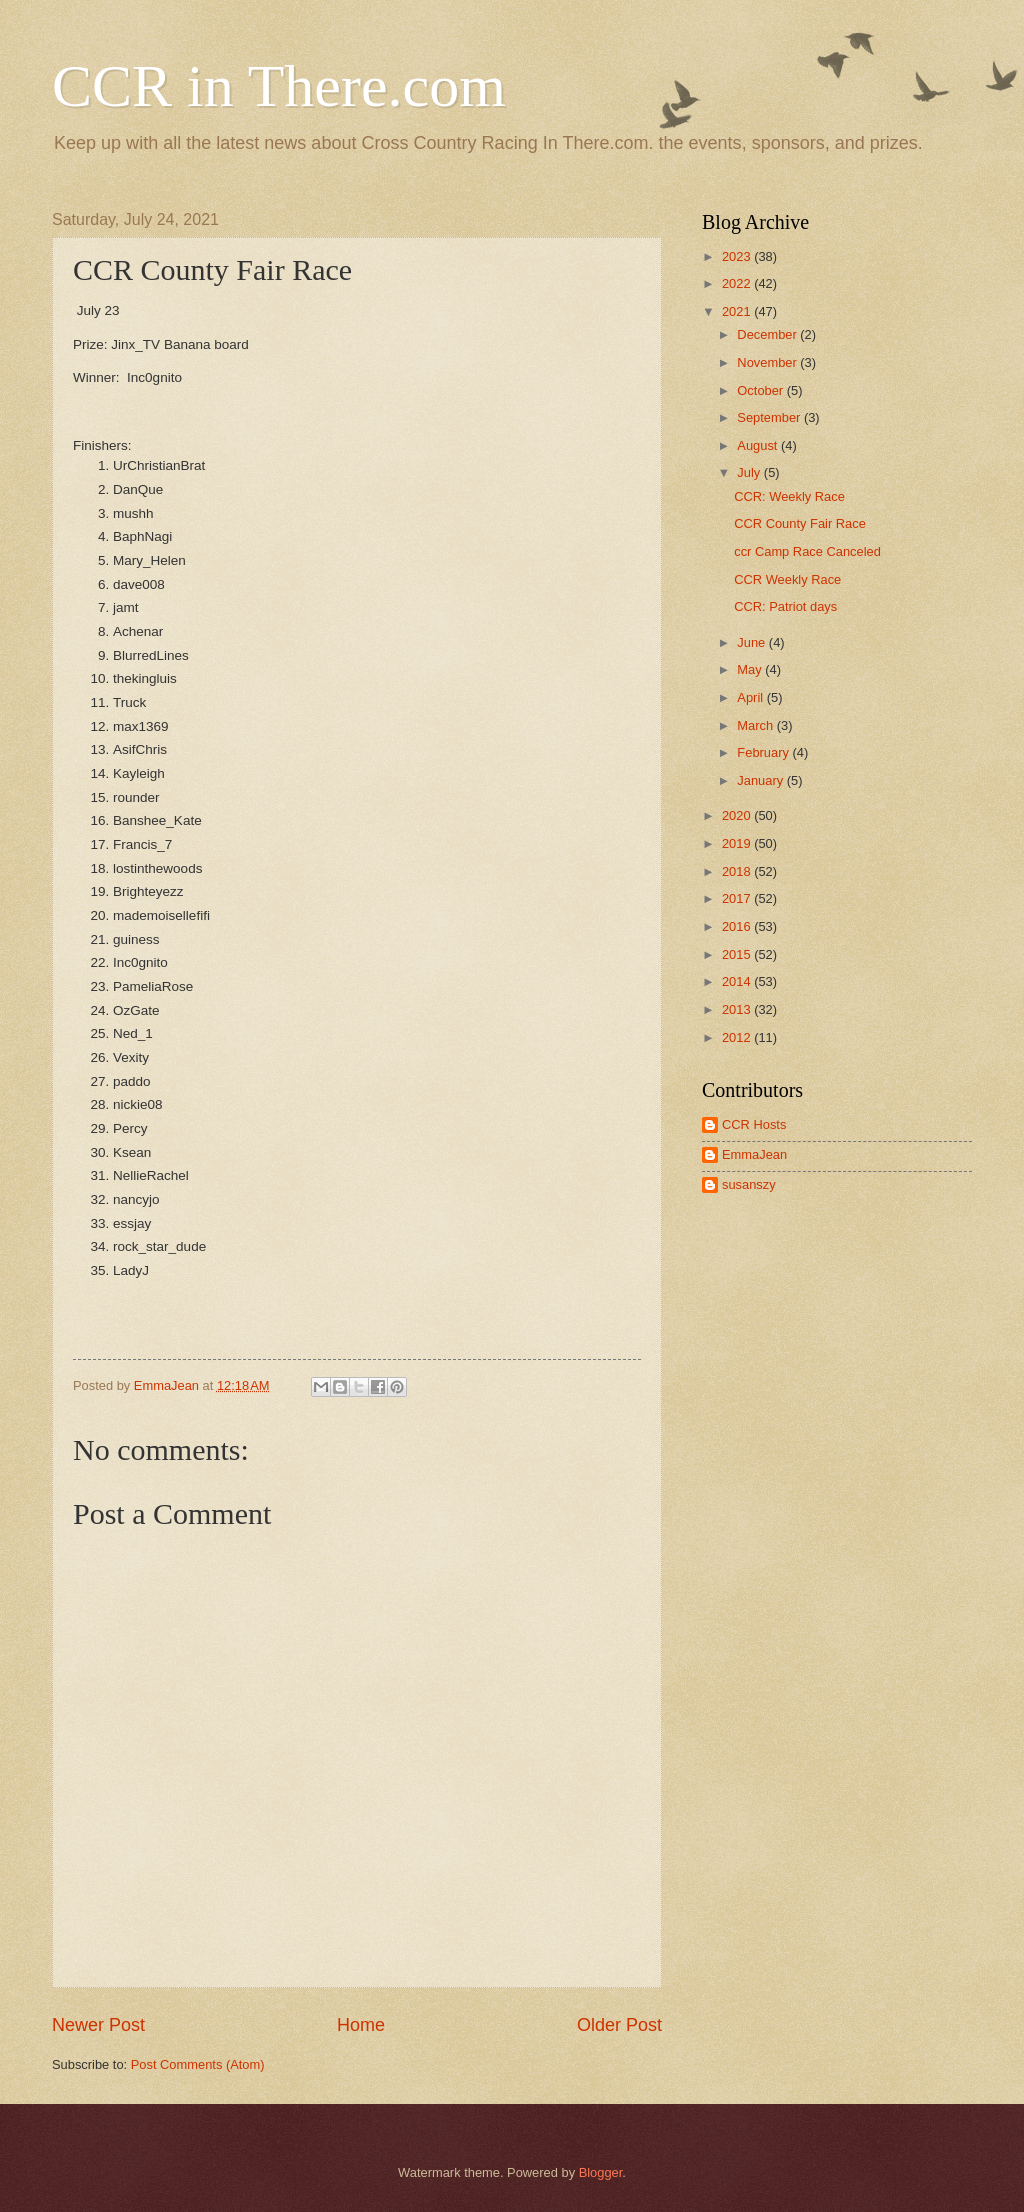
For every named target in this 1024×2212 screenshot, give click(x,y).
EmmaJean (754, 1154)
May (751, 669)
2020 (738, 815)
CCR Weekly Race (787, 579)
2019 (738, 843)
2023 (738, 256)
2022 (738, 283)
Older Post (619, 2025)
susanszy (749, 1184)
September (770, 417)
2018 (738, 871)
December (768, 334)
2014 (738, 981)
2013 (738, 1009)
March (756, 725)
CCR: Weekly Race (789, 496)
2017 (738, 898)
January (761, 780)
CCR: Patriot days (785, 606)
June (753, 642)
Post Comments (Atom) (198, 2064)
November (768, 362)
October (761, 390)
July (750, 472)
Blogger (601, 2172)
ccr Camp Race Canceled (807, 551)
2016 (738, 926)
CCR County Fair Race (800, 523)
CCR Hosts (754, 1124)
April (751, 697)
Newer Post (98, 2025)
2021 (738, 311)
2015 (738, 954)
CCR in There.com (279, 86)
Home (361, 2025)
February (764, 752)
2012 (738, 1037)
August (759, 445)
